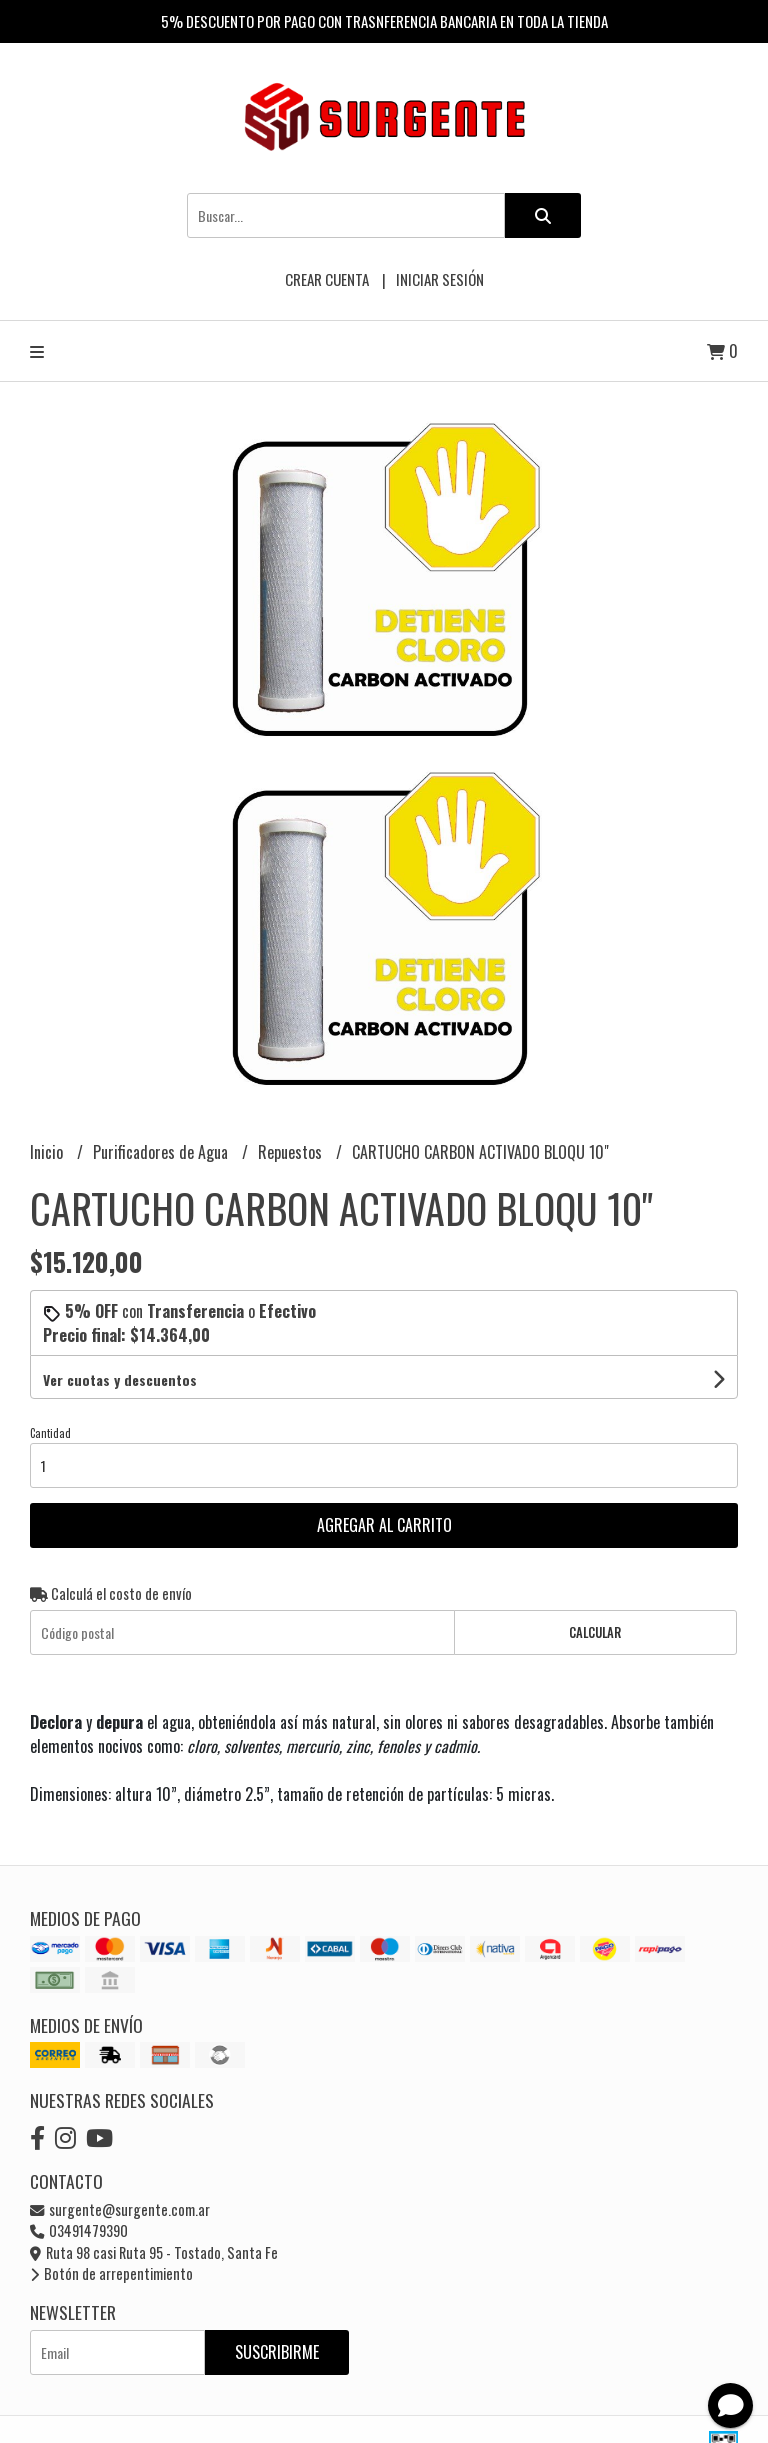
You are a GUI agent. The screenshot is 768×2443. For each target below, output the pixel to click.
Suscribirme (277, 2352)
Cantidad (50, 1433)
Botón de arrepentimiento (111, 2273)
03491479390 (79, 2230)
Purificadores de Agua (162, 1152)
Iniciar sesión (440, 279)
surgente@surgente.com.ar (120, 2209)
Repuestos (292, 1152)
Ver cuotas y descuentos (120, 1379)
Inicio (48, 1152)
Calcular (595, 1632)
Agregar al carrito (384, 1525)
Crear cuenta (327, 279)
